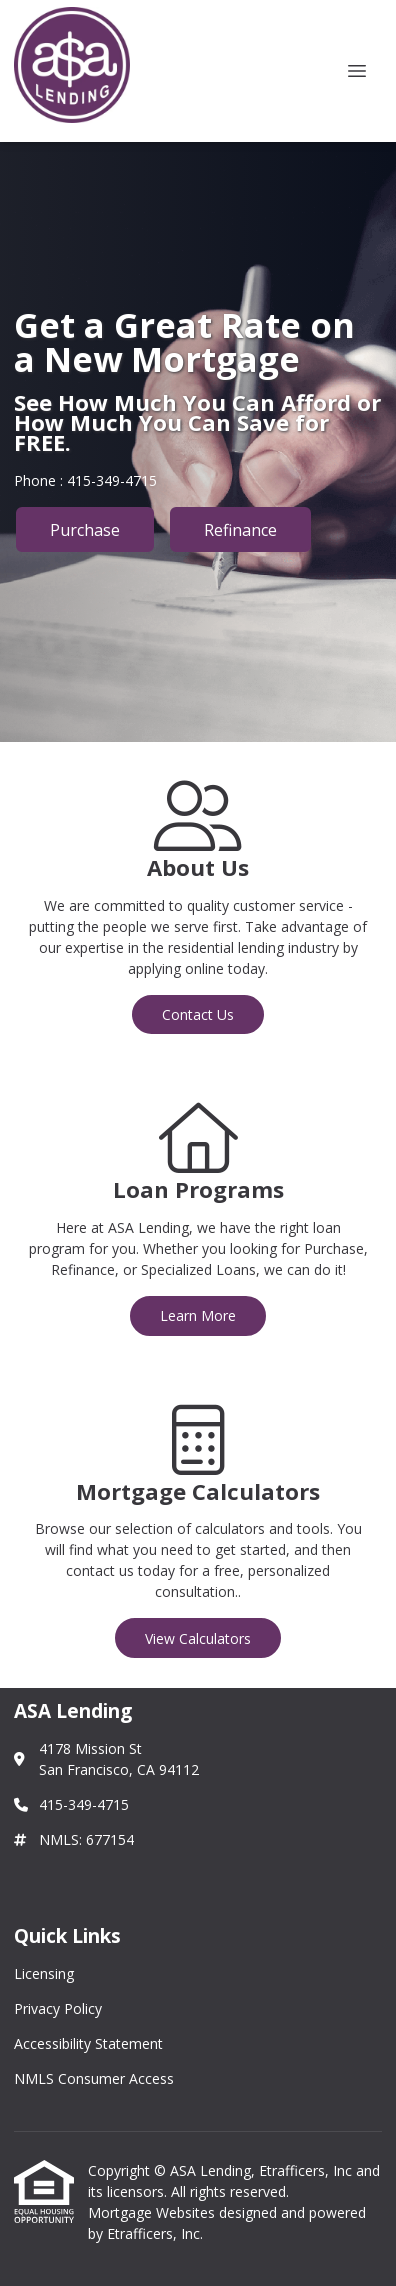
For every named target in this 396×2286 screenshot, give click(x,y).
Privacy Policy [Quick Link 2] (58, 2008)
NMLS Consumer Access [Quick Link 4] (94, 2078)
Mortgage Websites (153, 2212)
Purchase (85, 530)
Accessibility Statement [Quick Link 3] (88, 2043)
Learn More (198, 1315)
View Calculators (198, 1638)
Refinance (240, 530)
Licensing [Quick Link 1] (44, 1973)
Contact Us (198, 1014)
